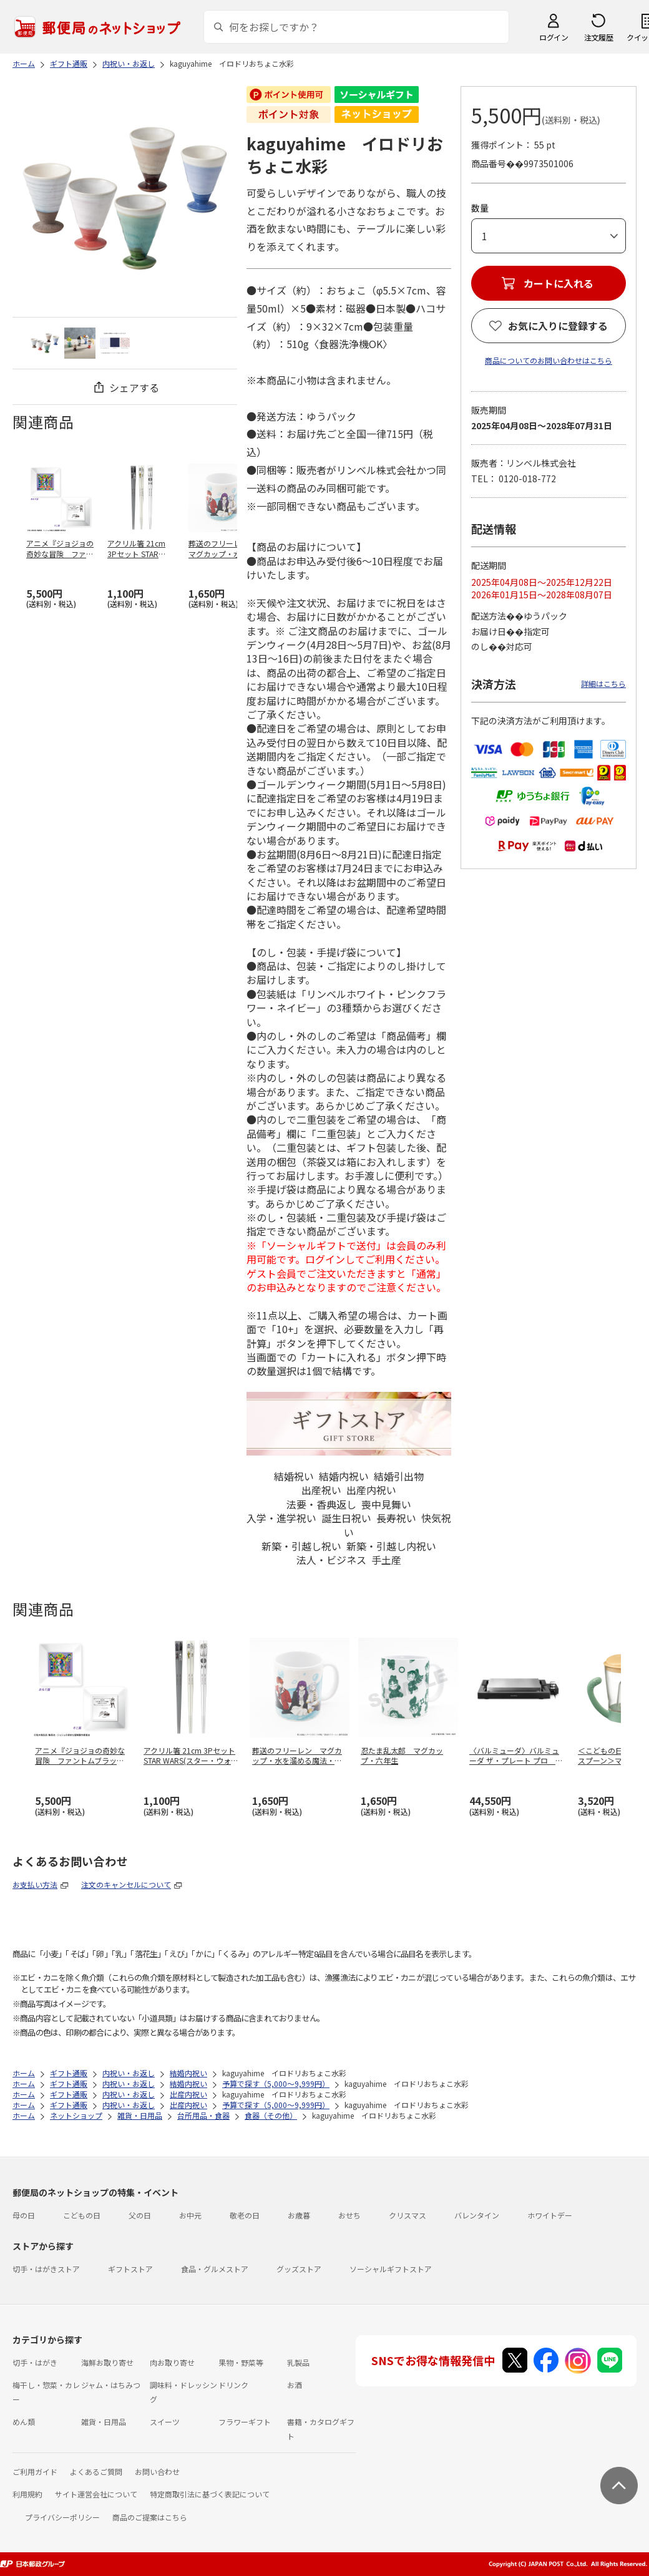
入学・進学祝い (281, 1517)
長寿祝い (396, 1517)
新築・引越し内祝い (391, 1545)
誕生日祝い (346, 1517)
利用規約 (27, 2494)
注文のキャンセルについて (126, 1884)
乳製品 (298, 2362)
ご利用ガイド (34, 2471)
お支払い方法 (34, 1884)
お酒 (294, 2384)
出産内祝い (371, 1489)
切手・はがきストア (46, 2268)
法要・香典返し (321, 1504)
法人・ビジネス (331, 1559)
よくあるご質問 (96, 2471)
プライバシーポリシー (62, 2517)
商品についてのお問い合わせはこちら (548, 360)
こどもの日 (81, 2215)
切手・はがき (34, 2362)
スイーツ (165, 2421)
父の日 (140, 2215)
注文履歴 (598, 37)
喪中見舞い (386, 1504)
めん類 (23, 2421)
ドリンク (233, 2384)
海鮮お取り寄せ (107, 2362)
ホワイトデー (549, 2215)
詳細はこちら (603, 683)
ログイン (553, 37)
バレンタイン (476, 2215)
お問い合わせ (157, 2471)
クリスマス (407, 2215)
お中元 (190, 2215)
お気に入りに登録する (558, 325)
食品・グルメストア (214, 2268)
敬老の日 (245, 2215)
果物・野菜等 (240, 2362)
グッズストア (298, 2268)
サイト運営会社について (96, 2494)
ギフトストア (130, 2268)
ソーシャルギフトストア (390, 2268)
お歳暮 (299, 2215)
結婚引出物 (399, 1476)
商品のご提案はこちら (149, 2517)
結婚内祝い (344, 1476)
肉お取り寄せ (172, 2362)
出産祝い (321, 1489)
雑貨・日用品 (103, 2421)
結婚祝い (294, 1476)
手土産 (386, 1559)
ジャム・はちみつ (110, 2384)
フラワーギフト (244, 2421)
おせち (349, 2215)
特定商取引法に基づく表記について (210, 2494)
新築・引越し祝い (301, 1545)
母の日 (23, 2215)
